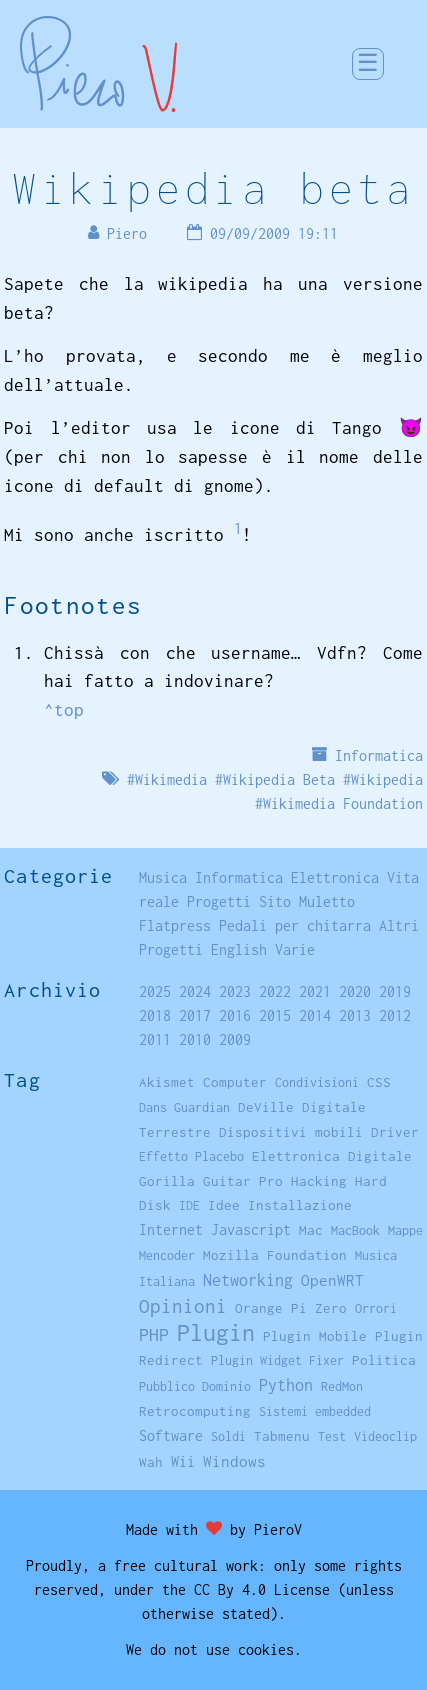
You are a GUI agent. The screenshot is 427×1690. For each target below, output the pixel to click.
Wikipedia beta (213, 188)
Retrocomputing (195, 1411)
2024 (195, 991)
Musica (163, 877)
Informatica (379, 755)
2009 (235, 1039)
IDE (189, 1205)
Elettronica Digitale (332, 1156)
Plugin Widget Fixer (277, 1360)
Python (286, 1385)
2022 (275, 991)
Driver (395, 1132)
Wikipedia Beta (279, 779)
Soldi (228, 1436)
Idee (224, 1205)
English (239, 949)
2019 (395, 991)
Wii (183, 1462)
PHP (154, 1334)
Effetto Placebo (191, 1156)
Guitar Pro (243, 1181)
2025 (155, 991)
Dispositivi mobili (291, 1132)
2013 (355, 1015)
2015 (275, 1015)
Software (171, 1435)
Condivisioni (317, 1082)
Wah (151, 1462)
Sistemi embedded (315, 1411)
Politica (384, 1360)
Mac (311, 1230)
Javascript (251, 1229)
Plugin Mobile (315, 1336)
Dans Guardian (184, 1107)
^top (64, 710)
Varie (295, 949)
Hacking (319, 1181)
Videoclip (385, 1436)
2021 (315, 991)
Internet (171, 1229)
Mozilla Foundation (275, 1255)
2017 (195, 1015)
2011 (155, 1039)
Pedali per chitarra (295, 925)
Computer (235, 1082)
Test (332, 1436)
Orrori (376, 1308)
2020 (355, 991)
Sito (275, 901)
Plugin (216, 1332)
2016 (235, 1015)
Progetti (219, 901)
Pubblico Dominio (195, 1386)
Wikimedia (171, 779)
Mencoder (167, 1255)
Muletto (327, 901)
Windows (234, 1461)
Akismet (167, 1082)
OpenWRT (332, 1280)
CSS (379, 1082)
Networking (248, 1279)
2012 (395, 1015)
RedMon (342, 1386)
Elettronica (335, 877)
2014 (315, 1015)
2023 (235, 991)
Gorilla (167, 1181)
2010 (195, 1039)
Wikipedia (387, 779)
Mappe (405, 1230)
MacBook (355, 1230)
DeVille (266, 1107)
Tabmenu (282, 1436)
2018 (155, 1015)
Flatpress (175, 925)
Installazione (300, 1205)
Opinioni (183, 1306)
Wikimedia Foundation (343, 803)
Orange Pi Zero (291, 1308)
